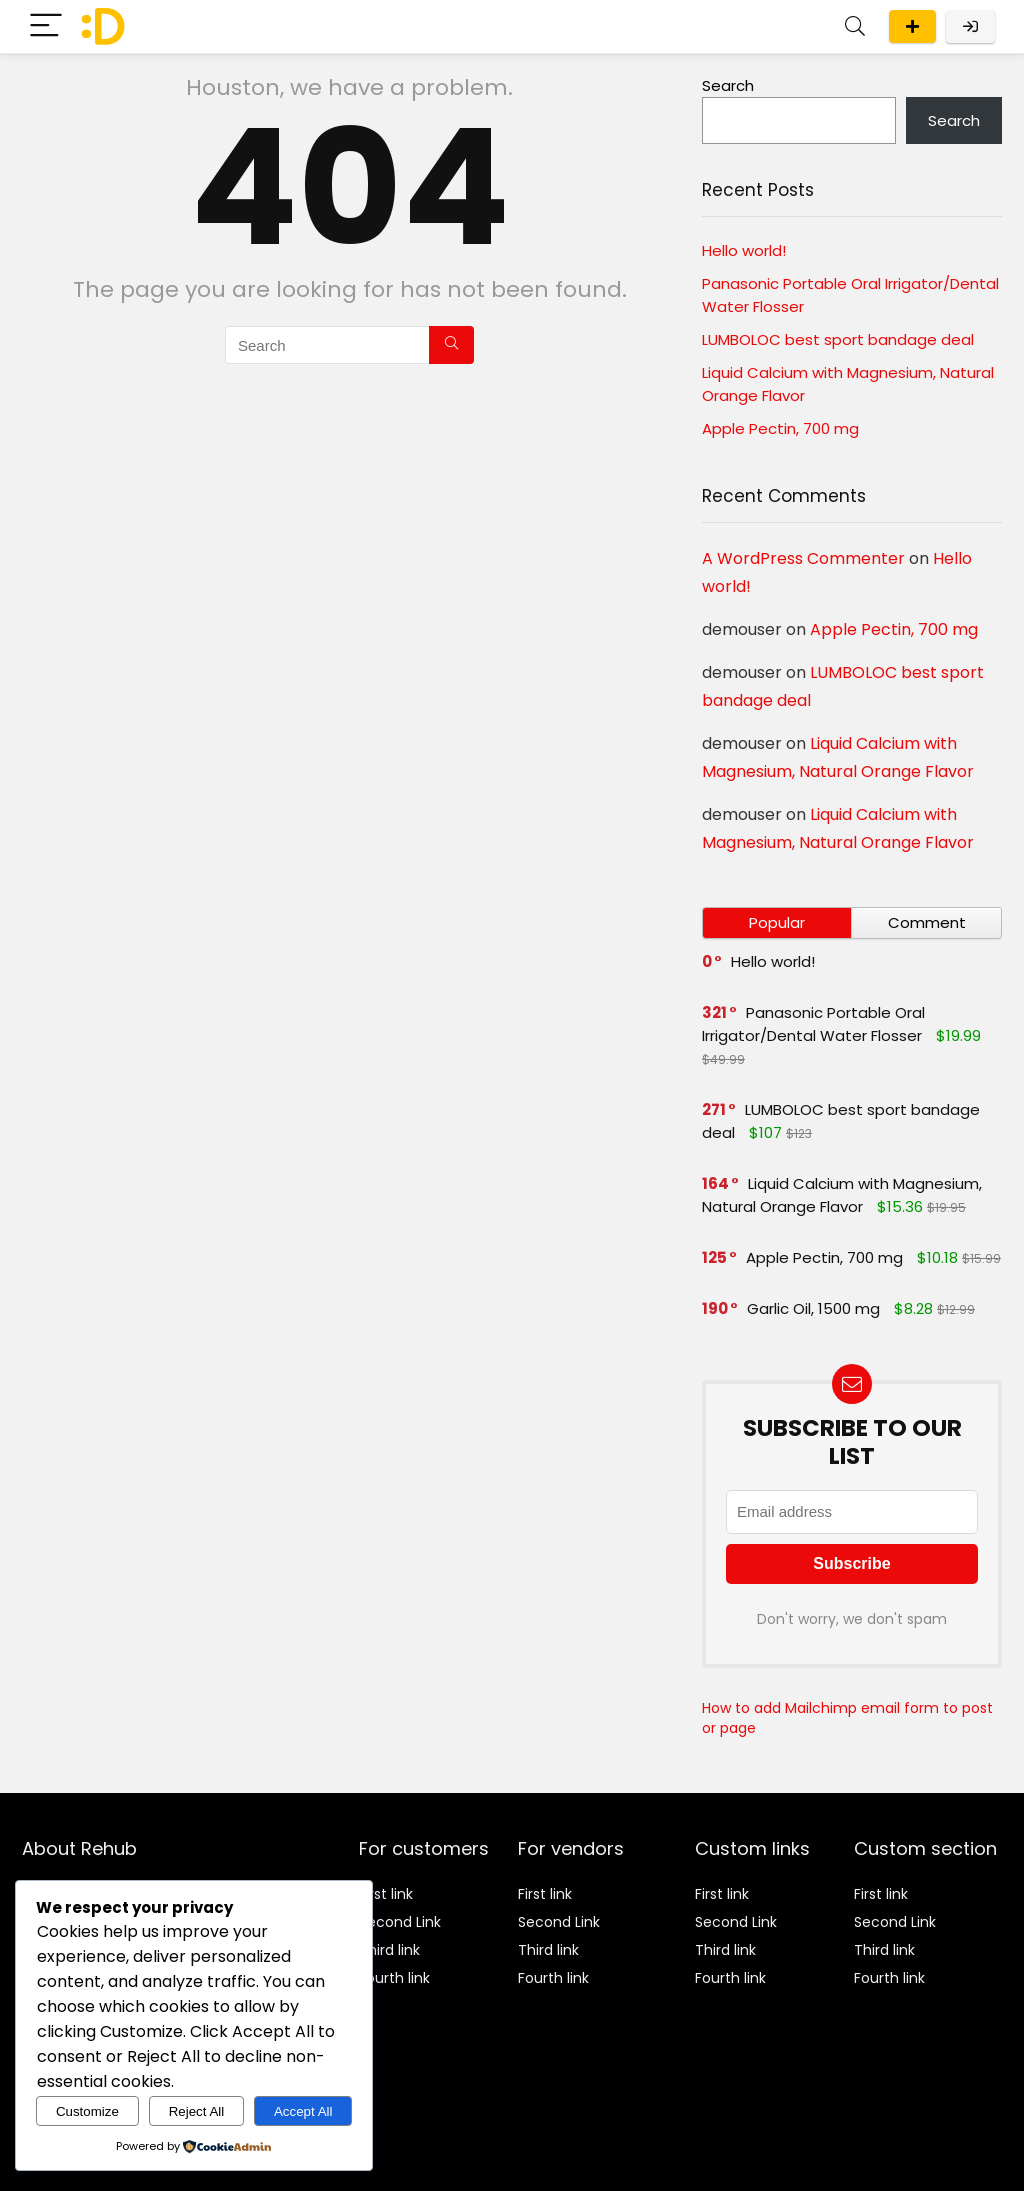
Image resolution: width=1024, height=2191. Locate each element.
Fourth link (394, 1978)
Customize (87, 2111)
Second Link (400, 1922)
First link (386, 1894)
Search (728, 85)
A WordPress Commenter (803, 558)
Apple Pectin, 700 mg (780, 428)
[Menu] (46, 26)
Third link (389, 1950)
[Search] (855, 26)
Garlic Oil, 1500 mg (813, 1308)
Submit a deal (912, 26)
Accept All (303, 2111)
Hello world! (744, 250)
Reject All (197, 2111)
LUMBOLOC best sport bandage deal (838, 339)
